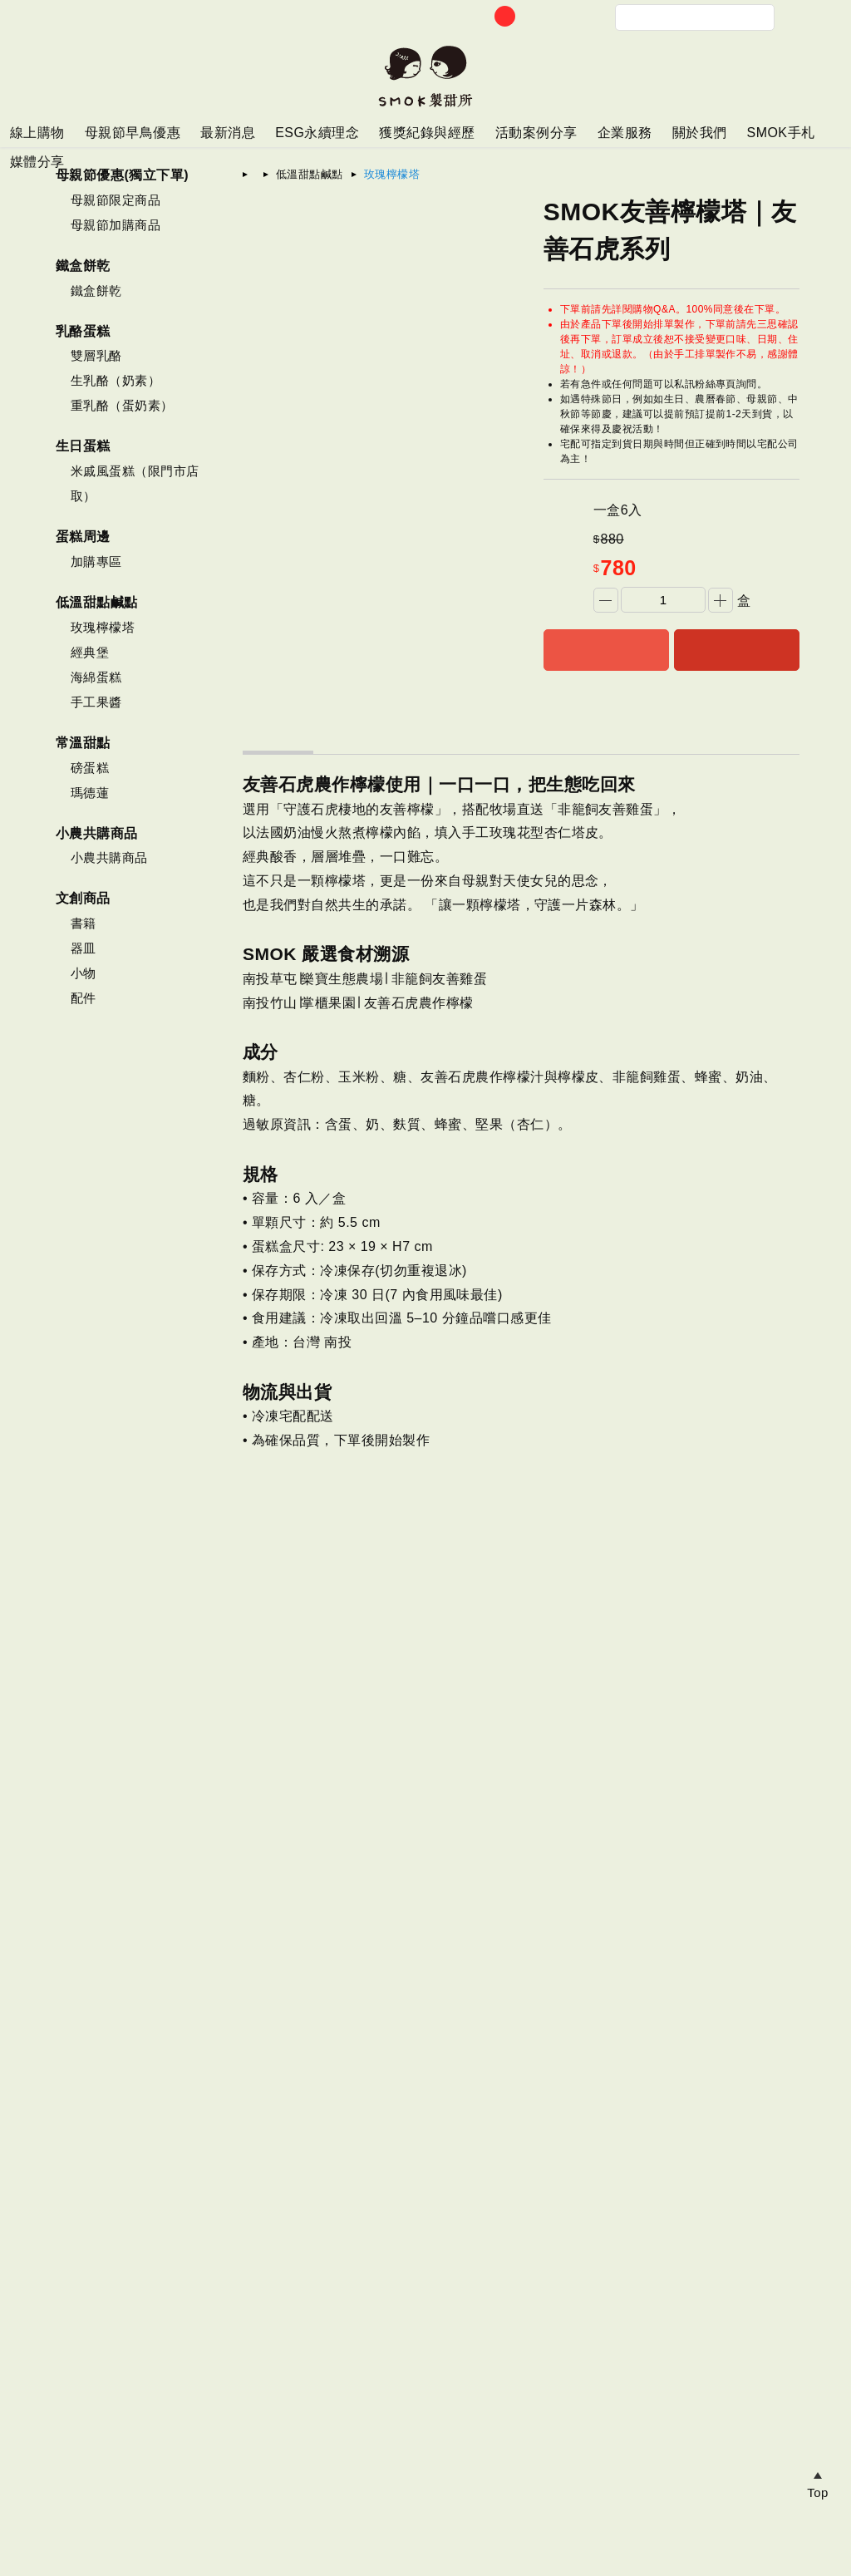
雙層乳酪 (96, 355)
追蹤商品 (817, 2446)
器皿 (83, 948)
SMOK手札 (780, 133)
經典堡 (90, 652)
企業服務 (625, 133)
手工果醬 (96, 702)
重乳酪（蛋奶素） (122, 405)
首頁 (266, 174)
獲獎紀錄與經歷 (427, 133)
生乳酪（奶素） (115, 380)
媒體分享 (37, 162)
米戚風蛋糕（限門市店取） (135, 483)
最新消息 (227, 133)
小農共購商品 (109, 857)
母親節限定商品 (115, 200)
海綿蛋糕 (96, 677)
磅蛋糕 (90, 768)
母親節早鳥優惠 (132, 133)
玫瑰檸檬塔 (103, 627)
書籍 (83, 923)
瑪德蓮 (90, 793)
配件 (83, 998)
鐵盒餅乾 (96, 290)
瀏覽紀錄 (817, 2352)
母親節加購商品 (115, 225)
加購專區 (96, 561)
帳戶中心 (565, 16)
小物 (83, 973)
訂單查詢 (531, 16)
